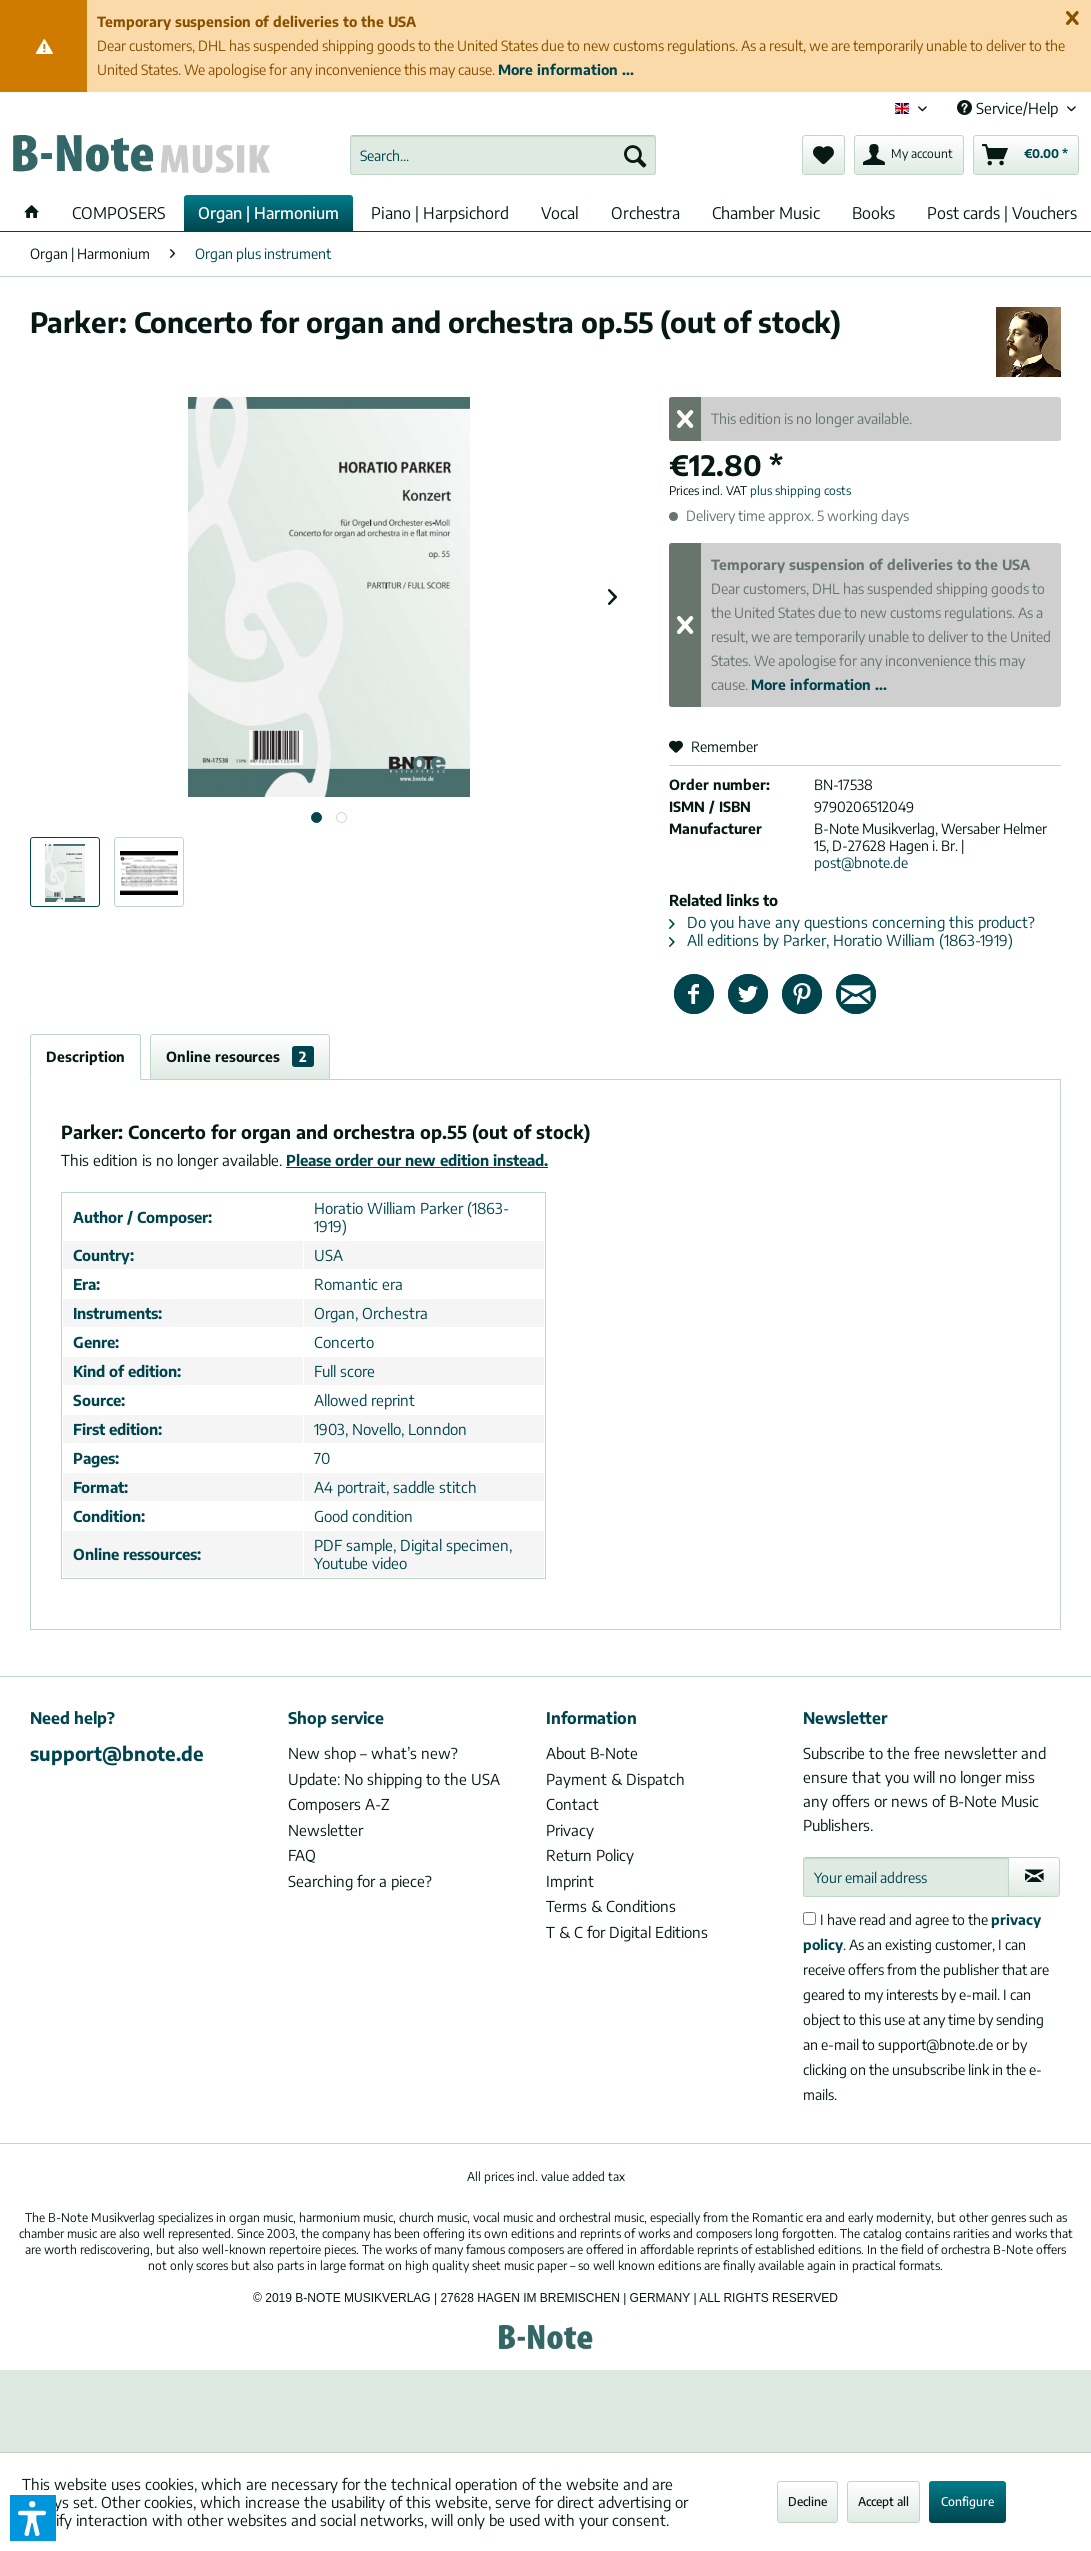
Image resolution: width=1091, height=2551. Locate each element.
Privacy (570, 1830)
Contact (572, 1804)
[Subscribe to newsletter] (1034, 1877)
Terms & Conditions (611, 1906)
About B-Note (592, 1753)
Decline (807, 2501)
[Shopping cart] (1026, 155)
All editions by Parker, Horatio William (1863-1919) (841, 940)
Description (85, 1056)
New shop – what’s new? (373, 1753)
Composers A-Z (339, 1804)
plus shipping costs (800, 490)
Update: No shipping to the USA (394, 1779)
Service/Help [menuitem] (1009, 108)
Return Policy (590, 1855)
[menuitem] (502, 155)
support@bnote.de (117, 1753)
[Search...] (502, 155)
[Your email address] (906, 1877)
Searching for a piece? (360, 1881)
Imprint (570, 1881)
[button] (33, 2518)
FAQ (302, 1855)
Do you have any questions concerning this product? (852, 922)
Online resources (240, 1056)
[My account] (909, 155)
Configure (967, 2501)
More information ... (566, 69)
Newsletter (325, 1830)
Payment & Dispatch (615, 1779)
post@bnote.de (861, 862)
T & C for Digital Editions (627, 1932)
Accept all (883, 2501)
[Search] (635, 155)
